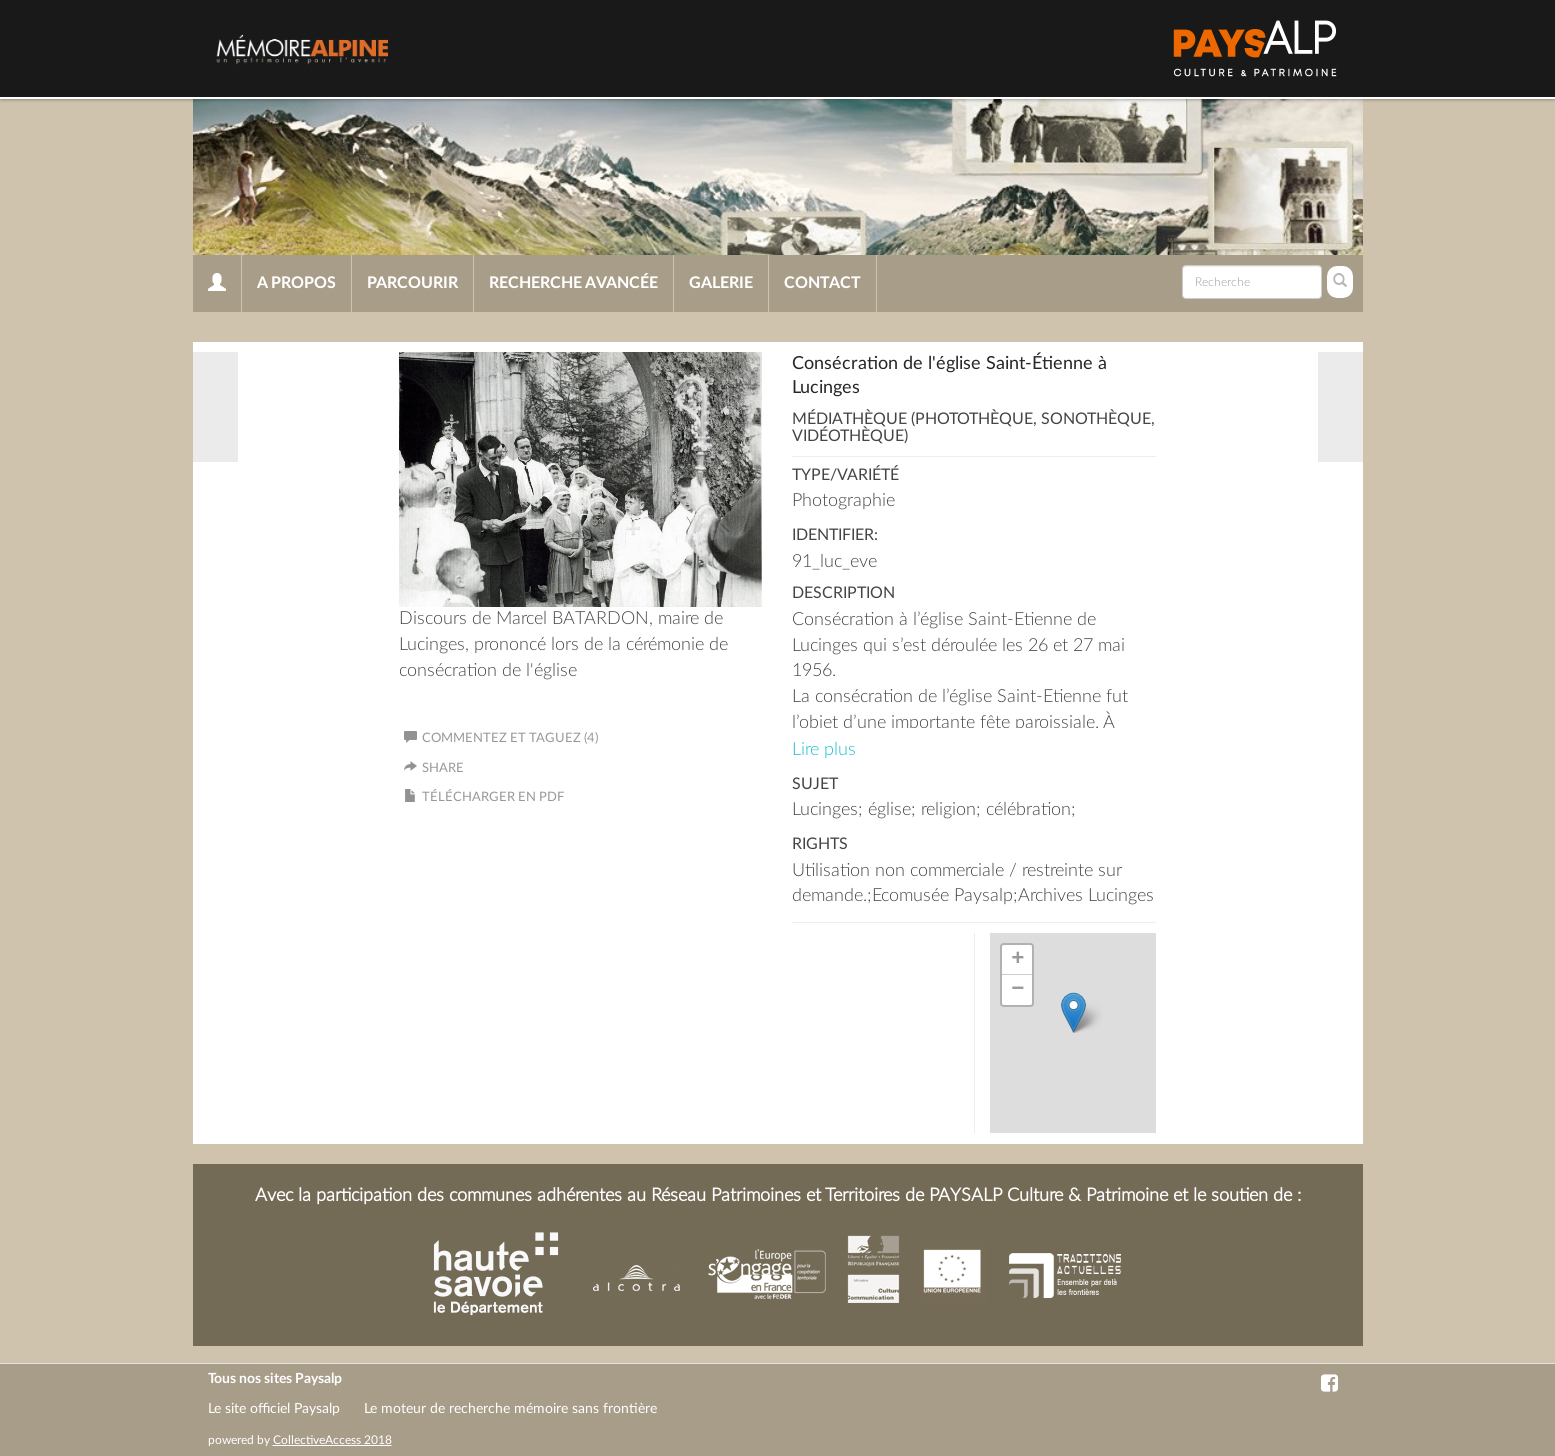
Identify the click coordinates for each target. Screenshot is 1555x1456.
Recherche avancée (573, 283)
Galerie (721, 283)
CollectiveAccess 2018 (332, 1440)
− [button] (1017, 990)
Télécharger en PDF (493, 797)
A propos (296, 283)
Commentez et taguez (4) (501, 738)
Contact (822, 283)
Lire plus (824, 750)
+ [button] (1017, 960)
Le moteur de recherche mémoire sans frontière (510, 1409)
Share (443, 768)
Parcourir (412, 283)
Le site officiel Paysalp (274, 1409)
